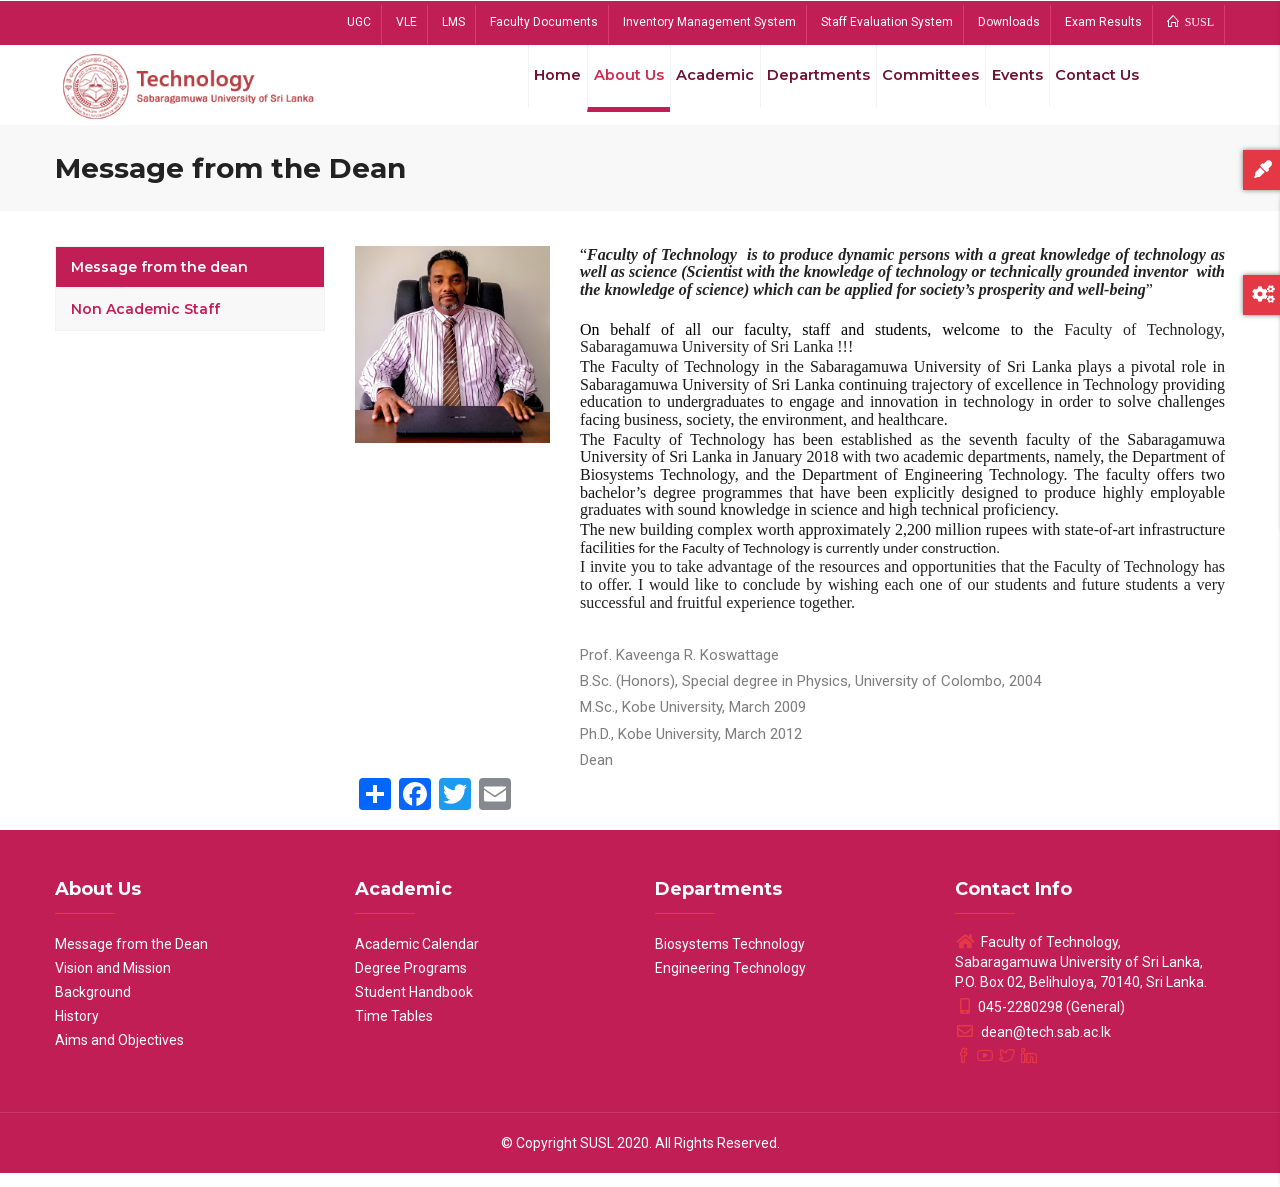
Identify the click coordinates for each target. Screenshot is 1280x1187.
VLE (406, 22)
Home (524, 89)
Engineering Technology (730, 982)
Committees (915, 89)
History (77, 1030)
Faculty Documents (544, 22)
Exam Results (1103, 22)
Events (1006, 89)
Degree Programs (411, 982)
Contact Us (1093, 89)
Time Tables (394, 1030)
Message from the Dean (131, 958)
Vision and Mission (113, 982)
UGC (359, 22)
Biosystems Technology (730, 958)
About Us (601, 89)
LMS (453, 22)
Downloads (1009, 22)
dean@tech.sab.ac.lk (1033, 1046)
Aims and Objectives (119, 1054)
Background (93, 1006)
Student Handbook (414, 1006)
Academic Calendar (417, 958)
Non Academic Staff (145, 323)
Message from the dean (159, 280)
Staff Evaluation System (887, 22)
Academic (693, 89)
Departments (800, 89)
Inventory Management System (709, 22)
